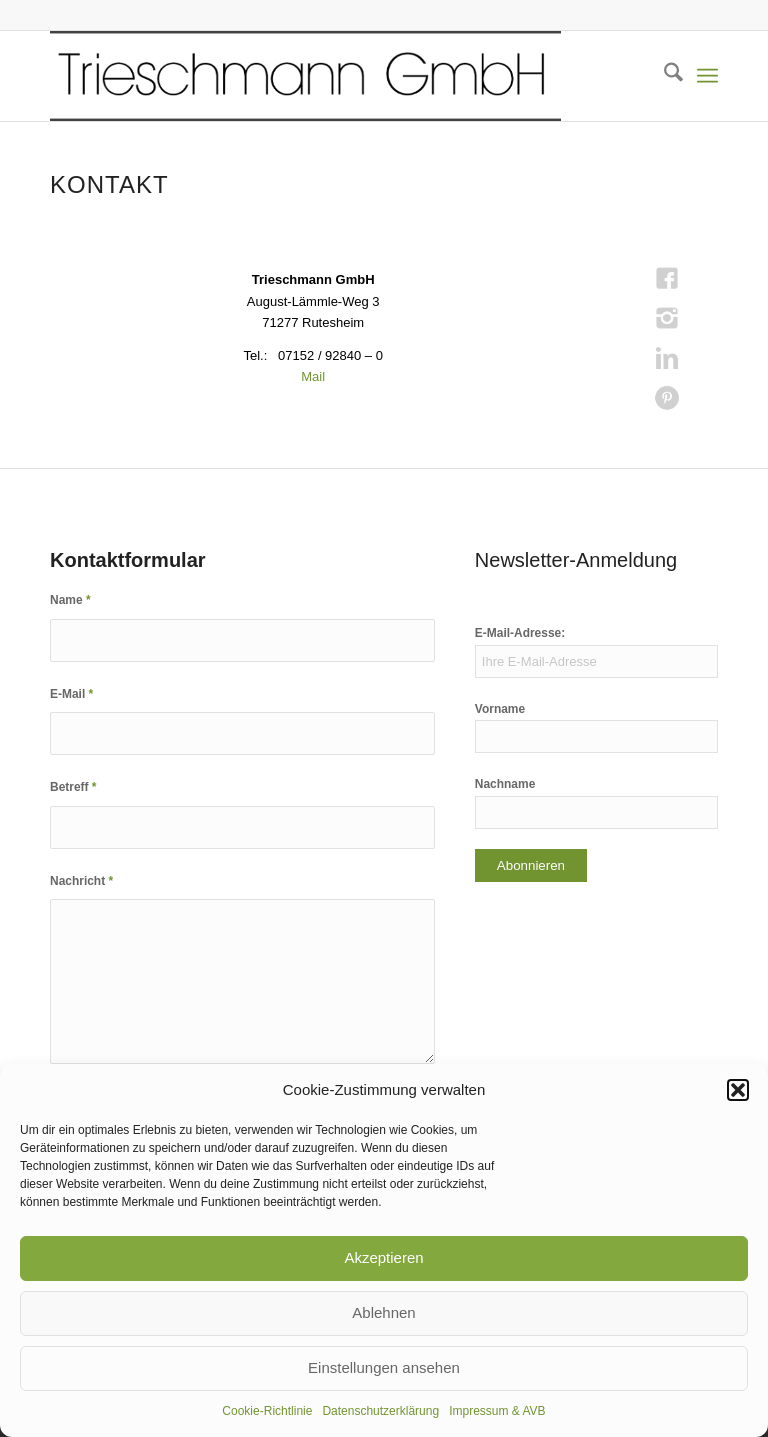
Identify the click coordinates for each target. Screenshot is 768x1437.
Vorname (500, 709)
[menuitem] (663, 76)
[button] (738, 1090)
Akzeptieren (383, 1257)
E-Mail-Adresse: (520, 633)
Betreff (73, 787)
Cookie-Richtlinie (267, 1411)
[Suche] (663, 76)
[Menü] (707, 76)
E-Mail (71, 694)
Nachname (505, 784)
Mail (313, 376)
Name (70, 600)
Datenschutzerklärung (380, 1411)
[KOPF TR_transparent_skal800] (305, 76)
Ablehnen (383, 1312)
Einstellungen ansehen (384, 1367)
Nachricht (81, 881)
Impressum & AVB (497, 1411)
